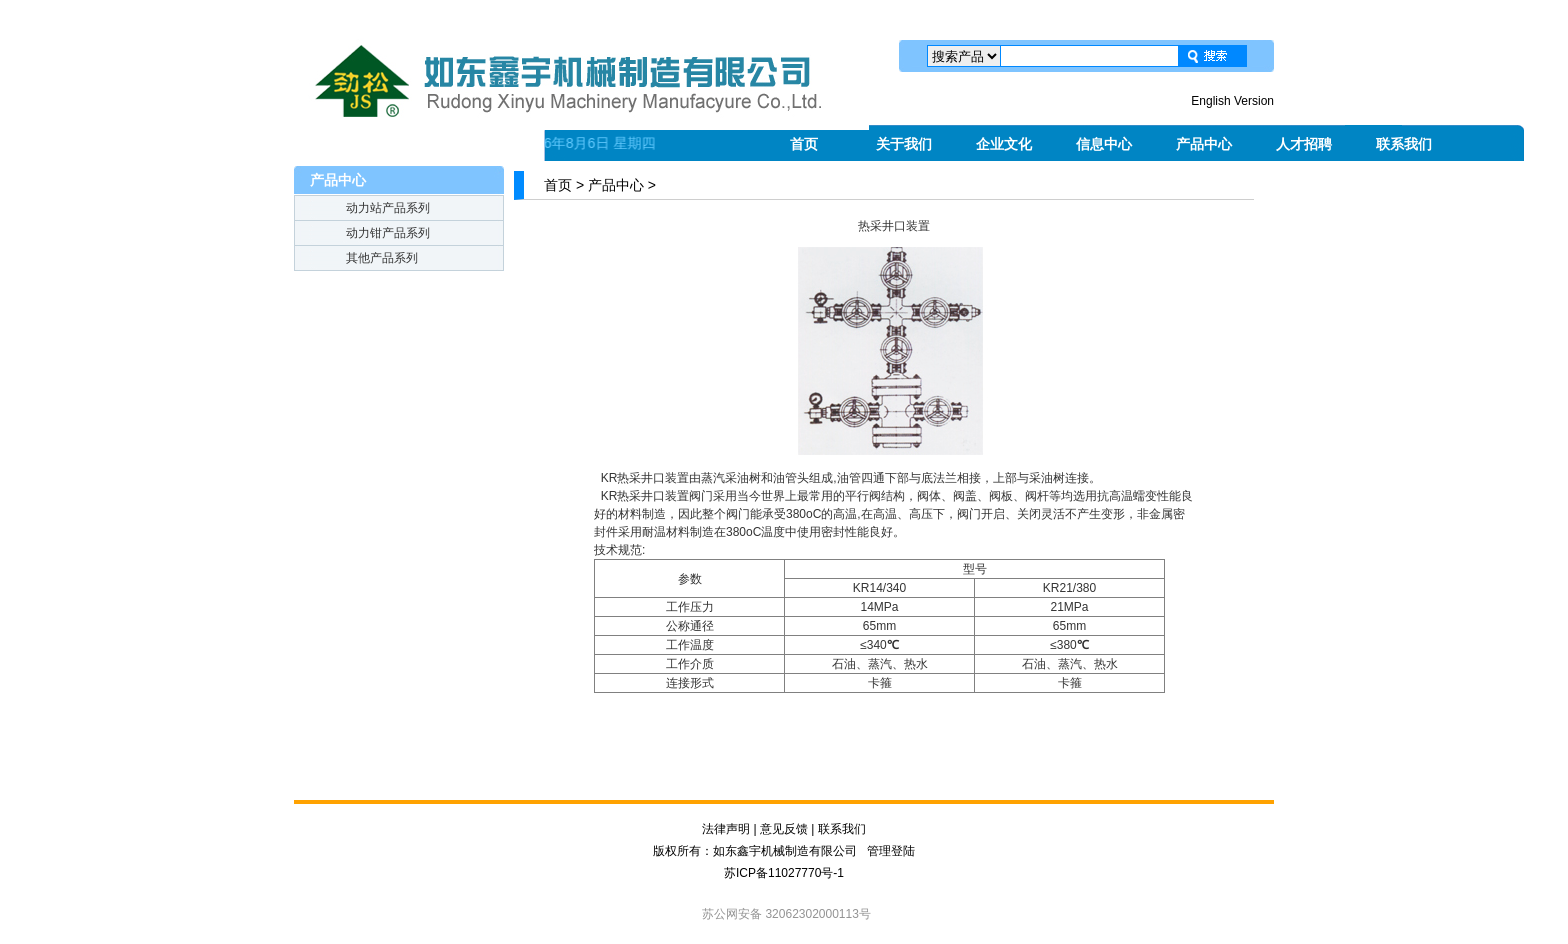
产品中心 (1204, 144)
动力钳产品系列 (388, 233)
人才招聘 (1304, 144)
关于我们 (904, 144)
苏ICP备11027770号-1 (784, 873)
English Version (1232, 101)
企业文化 (1004, 144)
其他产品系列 (382, 258)
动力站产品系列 (388, 208)
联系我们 (1404, 144)
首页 (804, 144)
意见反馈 (784, 829)
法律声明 (726, 829)
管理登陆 (891, 851)
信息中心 (1104, 144)
